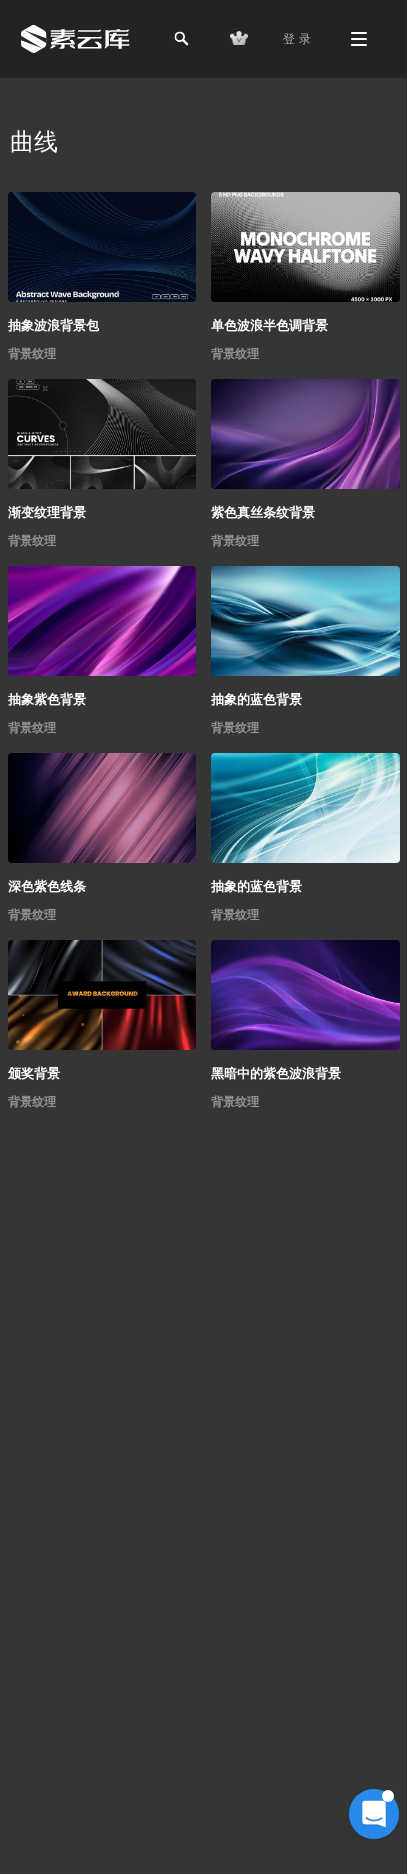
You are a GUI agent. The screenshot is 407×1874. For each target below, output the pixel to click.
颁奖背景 (34, 1073)
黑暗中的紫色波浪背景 (276, 1073)
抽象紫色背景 (47, 699)
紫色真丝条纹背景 (263, 512)
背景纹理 (32, 354)
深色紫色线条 (47, 886)
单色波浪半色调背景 (269, 325)
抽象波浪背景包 (53, 325)
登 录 (297, 39)
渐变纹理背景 (47, 512)
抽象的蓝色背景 (256, 699)
